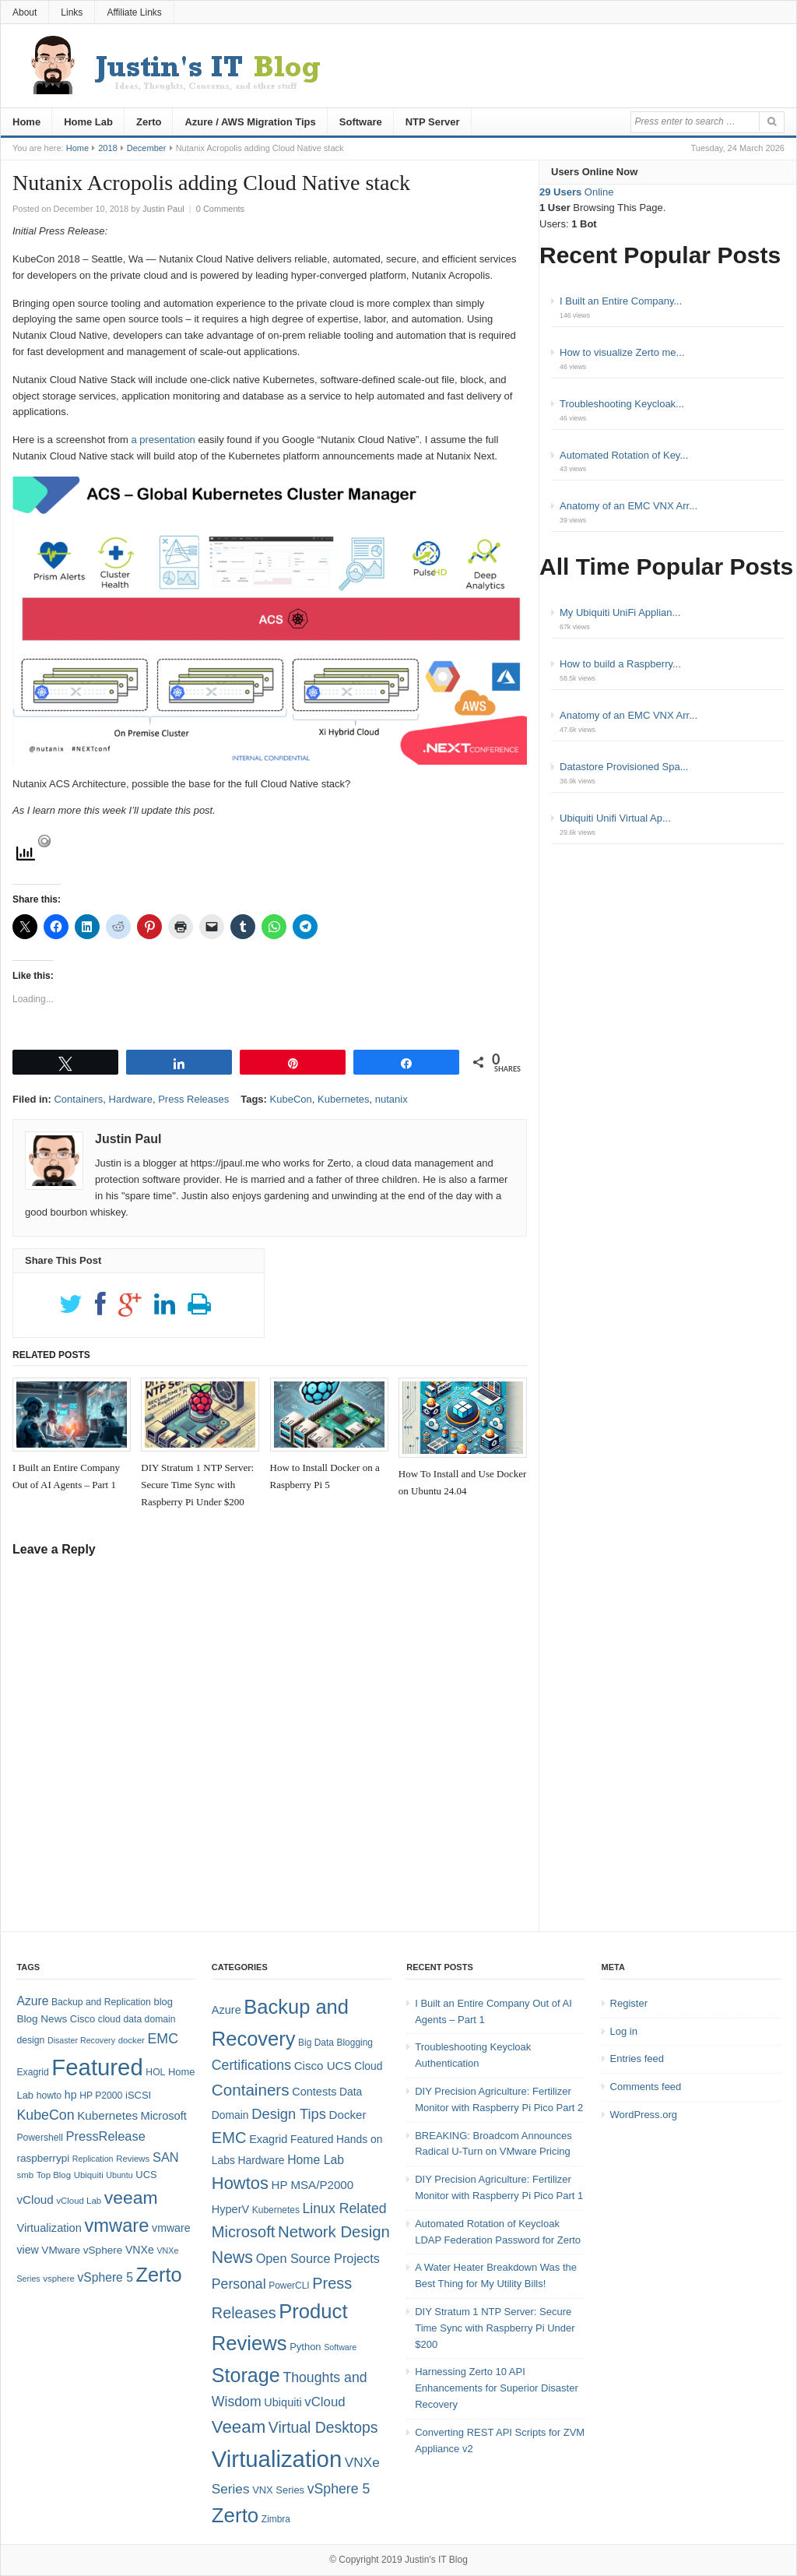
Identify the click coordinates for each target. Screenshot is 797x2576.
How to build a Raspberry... (620, 664)
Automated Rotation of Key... (624, 455)
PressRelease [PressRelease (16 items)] (106, 2136)
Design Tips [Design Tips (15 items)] (288, 2114)
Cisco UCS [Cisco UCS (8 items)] (323, 2065)
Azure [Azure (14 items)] (32, 2001)
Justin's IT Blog (436, 2559)
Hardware (131, 1099)
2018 (107, 148)
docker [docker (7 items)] (131, 2040)
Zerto (149, 122)
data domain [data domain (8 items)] (150, 2019)
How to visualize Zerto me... (622, 352)
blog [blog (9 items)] (162, 2002)
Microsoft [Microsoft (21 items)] (244, 2231)
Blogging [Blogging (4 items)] (355, 2042)
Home (26, 122)
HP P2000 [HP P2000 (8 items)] (100, 2095)
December (147, 148)
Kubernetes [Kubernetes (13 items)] (107, 2115)
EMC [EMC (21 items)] (229, 2137)
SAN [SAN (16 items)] (166, 2157)
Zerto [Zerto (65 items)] (159, 2275)
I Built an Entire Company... (621, 301)
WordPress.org (643, 2114)
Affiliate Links (134, 12)
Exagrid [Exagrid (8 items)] (32, 2072)
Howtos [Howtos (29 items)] (240, 2183)
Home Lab (88, 122)
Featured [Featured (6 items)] (311, 2139)
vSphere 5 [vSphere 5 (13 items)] (338, 2489)
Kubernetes (344, 1099)
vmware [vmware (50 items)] (116, 2225)
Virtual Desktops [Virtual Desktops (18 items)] (323, 2427)
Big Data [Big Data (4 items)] (316, 2042)
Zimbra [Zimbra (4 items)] (276, 2519)
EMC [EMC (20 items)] (163, 2038)
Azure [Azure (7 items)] (226, 2010)
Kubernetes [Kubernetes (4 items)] (276, 2210)
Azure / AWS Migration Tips (249, 122)
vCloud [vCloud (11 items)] (324, 2402)
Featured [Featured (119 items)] (96, 2067)
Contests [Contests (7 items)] (314, 2091)
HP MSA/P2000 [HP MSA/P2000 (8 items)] (312, 2184)
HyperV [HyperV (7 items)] (230, 2209)
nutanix (391, 1099)
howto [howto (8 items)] (49, 2095)
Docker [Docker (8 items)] (348, 2114)
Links (72, 12)
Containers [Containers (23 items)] (251, 2090)
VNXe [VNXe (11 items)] (139, 2249)
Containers (78, 1099)
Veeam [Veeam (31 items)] (238, 2427)
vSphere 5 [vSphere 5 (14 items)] (105, 2277)
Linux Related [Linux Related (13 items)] (344, 2208)
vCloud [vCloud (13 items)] (34, 2199)
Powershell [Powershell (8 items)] (39, 2137)
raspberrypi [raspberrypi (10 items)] (42, 2158)
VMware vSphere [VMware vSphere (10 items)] (81, 2250)
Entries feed (637, 2058)
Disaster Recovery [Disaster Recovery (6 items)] (81, 2040)
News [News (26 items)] (232, 2257)
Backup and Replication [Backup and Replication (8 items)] (101, 2002)
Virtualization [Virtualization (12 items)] (48, 2228)
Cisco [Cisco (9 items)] (82, 2019)
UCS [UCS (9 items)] (145, 2174)
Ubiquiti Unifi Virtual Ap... (615, 818)
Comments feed (646, 2086)
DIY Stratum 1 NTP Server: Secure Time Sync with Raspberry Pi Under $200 (494, 2328)
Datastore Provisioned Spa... (624, 766)
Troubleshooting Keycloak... (622, 404)
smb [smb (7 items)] (24, 2175)
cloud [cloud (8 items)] (109, 2019)
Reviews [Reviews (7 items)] (132, 2158)
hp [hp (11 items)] (71, 2095)
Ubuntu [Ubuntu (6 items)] (119, 2175)
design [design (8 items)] (30, 2040)
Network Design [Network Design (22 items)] (334, 2231)
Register (629, 2003)
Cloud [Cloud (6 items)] (368, 2066)
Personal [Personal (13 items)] (239, 2284)
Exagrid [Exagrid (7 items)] (268, 2139)
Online (576, 192)
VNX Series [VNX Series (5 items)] (278, 2490)
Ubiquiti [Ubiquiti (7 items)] (89, 2175)
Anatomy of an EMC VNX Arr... (628, 506)
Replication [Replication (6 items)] (93, 2158)
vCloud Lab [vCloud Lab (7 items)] (78, 2200)
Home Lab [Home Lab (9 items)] (315, 2159)
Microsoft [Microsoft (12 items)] (164, 2116)
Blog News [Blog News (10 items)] (41, 2019)
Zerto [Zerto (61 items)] (235, 2515)
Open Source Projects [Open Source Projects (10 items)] (318, 2258)
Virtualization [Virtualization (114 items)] (277, 2459)
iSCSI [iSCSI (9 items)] (138, 2095)
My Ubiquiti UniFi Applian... (620, 612)
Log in (623, 2031)
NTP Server (433, 122)
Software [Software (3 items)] (340, 2347)
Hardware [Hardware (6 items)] (261, 2160)
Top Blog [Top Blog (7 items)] (54, 2175)
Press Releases (193, 1099)
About (24, 12)
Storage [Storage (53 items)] (246, 2375)
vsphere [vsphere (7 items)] (59, 2278)
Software (360, 122)
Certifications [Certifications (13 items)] (251, 2065)
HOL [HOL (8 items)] (155, 2072)
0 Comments (220, 208)
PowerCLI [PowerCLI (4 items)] (289, 2285)
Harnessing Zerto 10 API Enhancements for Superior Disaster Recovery (496, 2388)
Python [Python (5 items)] (305, 2347)
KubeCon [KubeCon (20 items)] (45, 2115)
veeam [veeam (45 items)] (131, 2197)
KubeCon (291, 1099)
